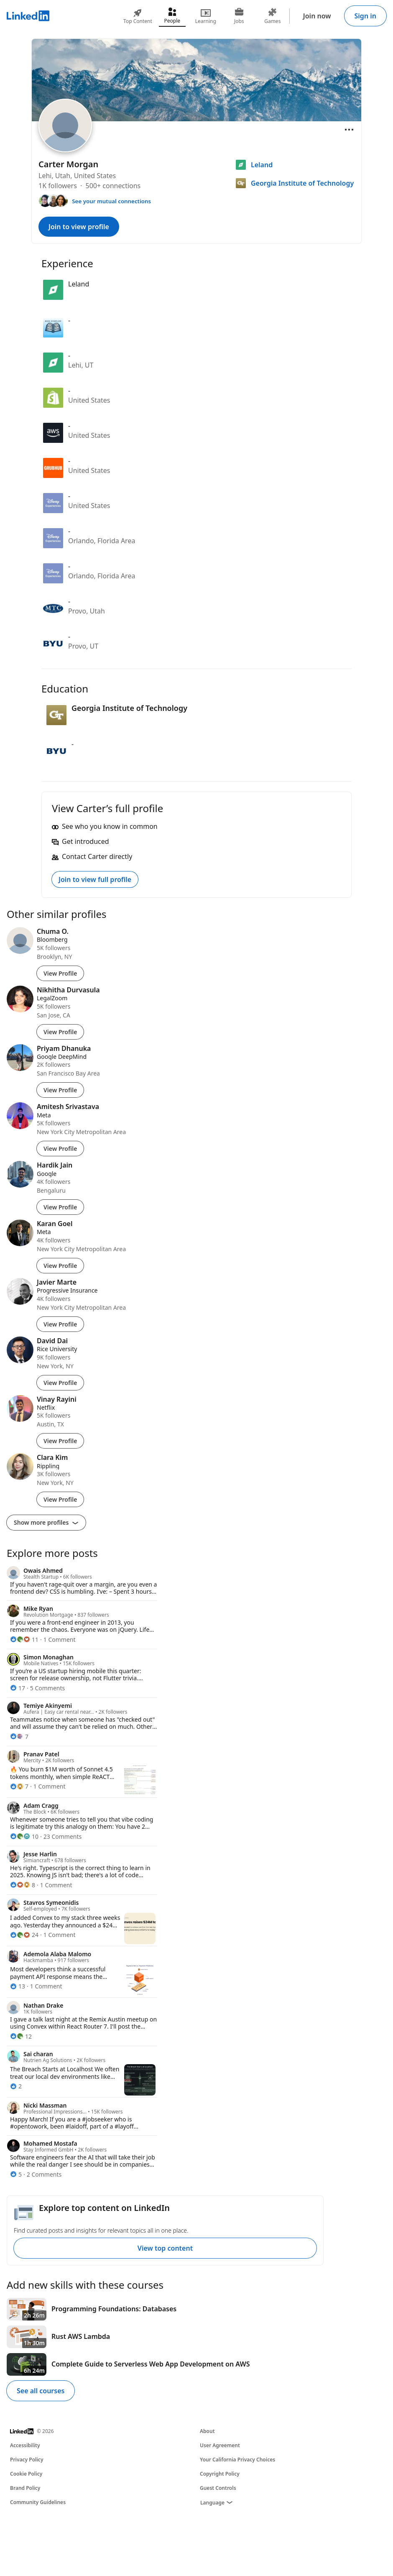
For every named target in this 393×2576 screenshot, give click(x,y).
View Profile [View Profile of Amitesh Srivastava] (60, 1149)
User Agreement (220, 2445)
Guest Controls (218, 2488)
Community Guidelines (38, 2502)
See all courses (40, 2390)
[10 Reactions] (24, 1836)
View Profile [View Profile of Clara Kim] (60, 1499)
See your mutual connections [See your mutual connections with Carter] (111, 201)
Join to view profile (78, 226)
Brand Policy (25, 2488)
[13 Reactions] (17, 1986)
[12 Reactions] (21, 2036)
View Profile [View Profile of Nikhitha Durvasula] (60, 1032)
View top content (165, 2248)
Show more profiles (46, 1522)
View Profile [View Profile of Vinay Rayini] (60, 1441)
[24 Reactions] (24, 1934)
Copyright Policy (220, 2473)
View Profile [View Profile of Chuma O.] (60, 973)
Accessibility (25, 2445)
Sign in (365, 15)
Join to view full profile (95, 879)
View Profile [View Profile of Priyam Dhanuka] (60, 1090)
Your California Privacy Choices (237, 2459)
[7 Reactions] (19, 1736)
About (207, 2431)
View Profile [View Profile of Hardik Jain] (60, 1207)
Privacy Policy (26, 2459)
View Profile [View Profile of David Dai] (60, 1383)
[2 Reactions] (16, 2086)
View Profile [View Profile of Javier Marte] (60, 1324)
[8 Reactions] (22, 1885)
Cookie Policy (26, 2473)
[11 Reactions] (24, 1639)
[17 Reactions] (17, 1688)
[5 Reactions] (16, 2174)
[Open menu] (349, 129)
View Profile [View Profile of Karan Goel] (60, 1266)
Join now (317, 15)
